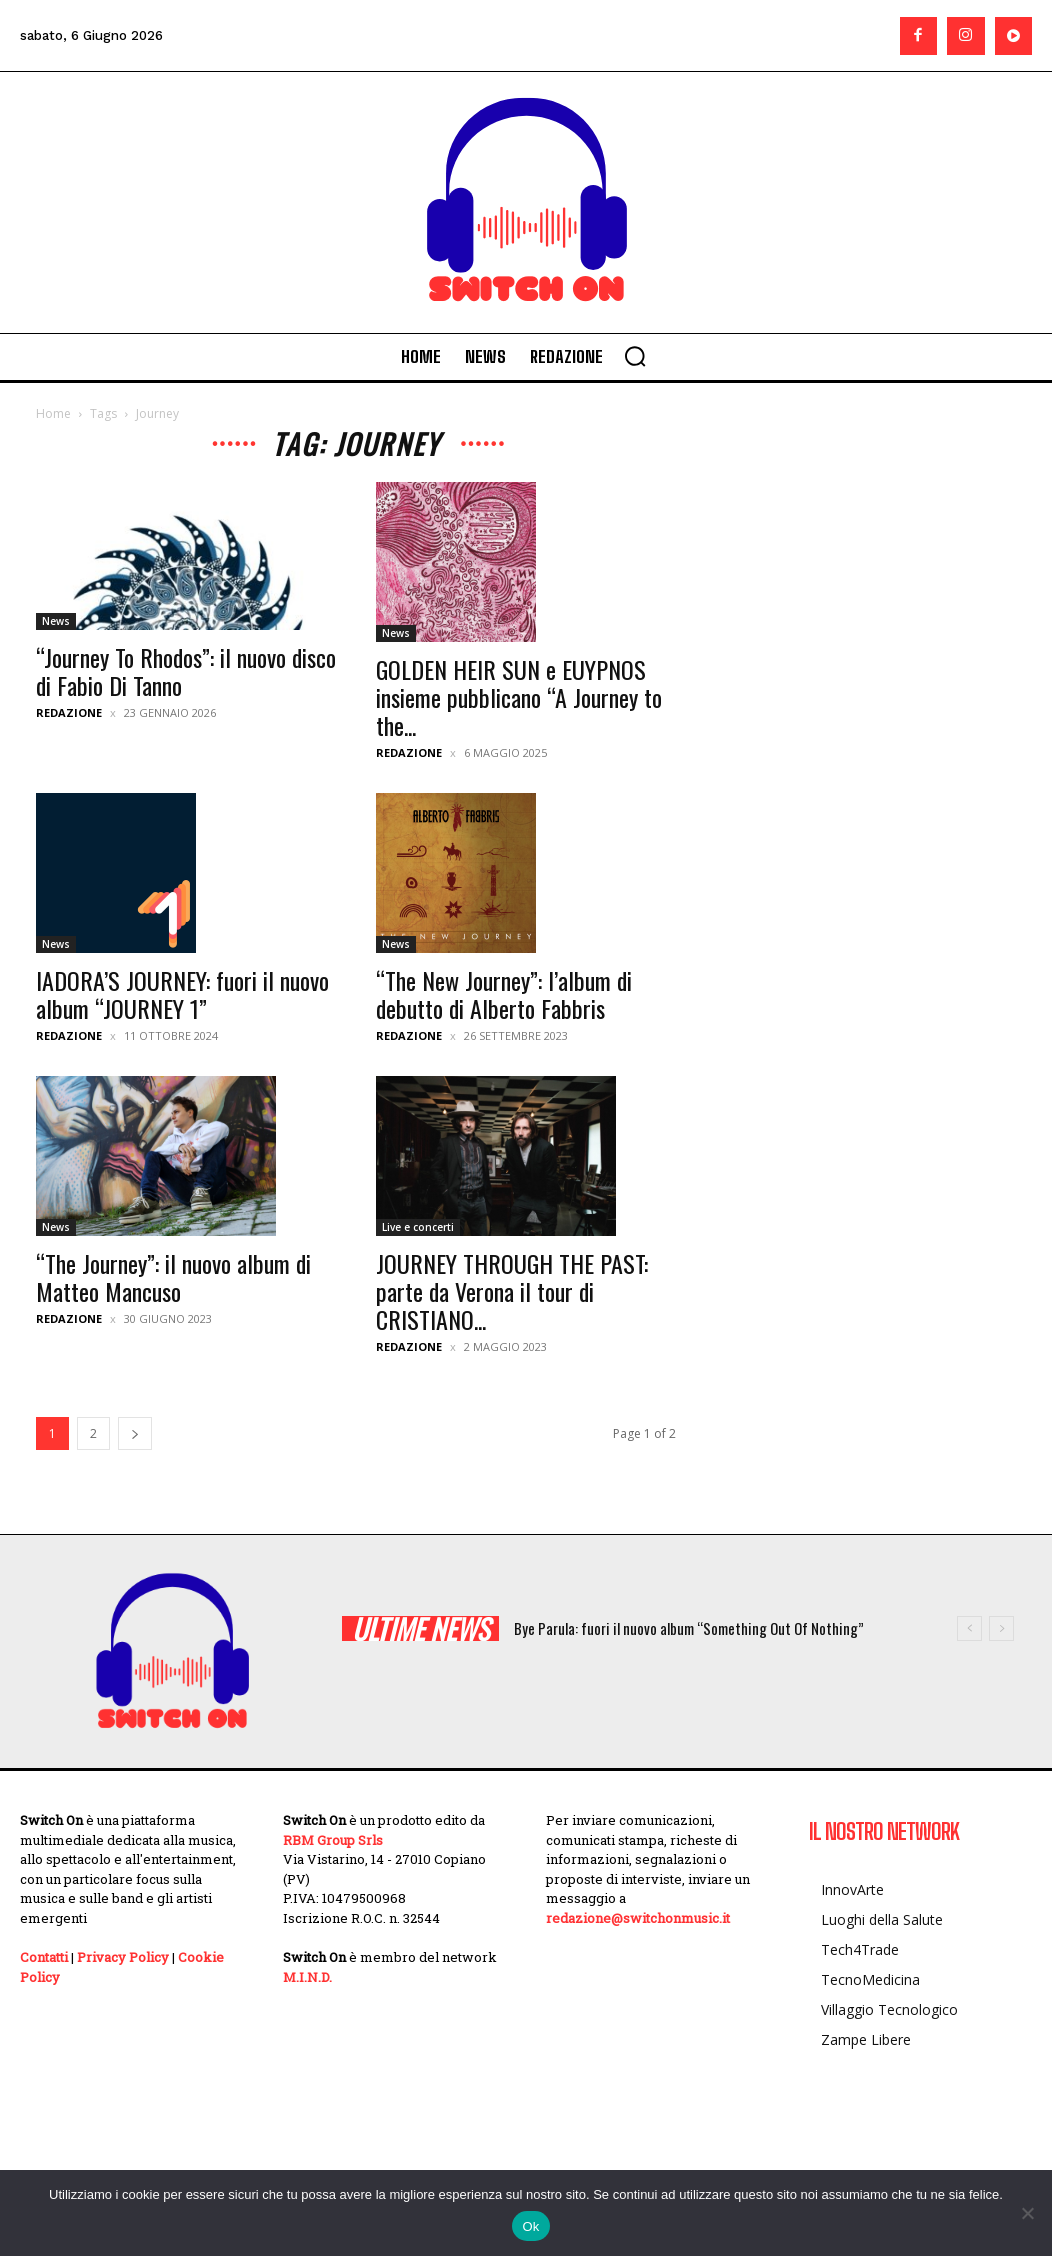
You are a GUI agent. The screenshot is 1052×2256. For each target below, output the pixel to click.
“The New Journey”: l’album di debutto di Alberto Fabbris (504, 994)
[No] (1027, 2213)
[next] (1001, 1628)
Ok (530, 2226)
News (56, 621)
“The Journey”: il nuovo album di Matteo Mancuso (173, 1277)
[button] (635, 356)
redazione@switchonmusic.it (638, 1918)
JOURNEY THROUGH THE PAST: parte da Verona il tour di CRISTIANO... (512, 1291)
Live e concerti (418, 1227)
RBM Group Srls (333, 1840)
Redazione (69, 712)
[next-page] (135, 1433)
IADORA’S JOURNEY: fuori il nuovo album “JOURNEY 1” (182, 994)
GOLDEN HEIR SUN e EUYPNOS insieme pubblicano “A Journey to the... (519, 697)
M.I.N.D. (307, 1977)
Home (53, 413)
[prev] (969, 1628)
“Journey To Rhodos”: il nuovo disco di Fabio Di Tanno (186, 671)
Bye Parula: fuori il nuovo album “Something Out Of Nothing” (689, 1628)
